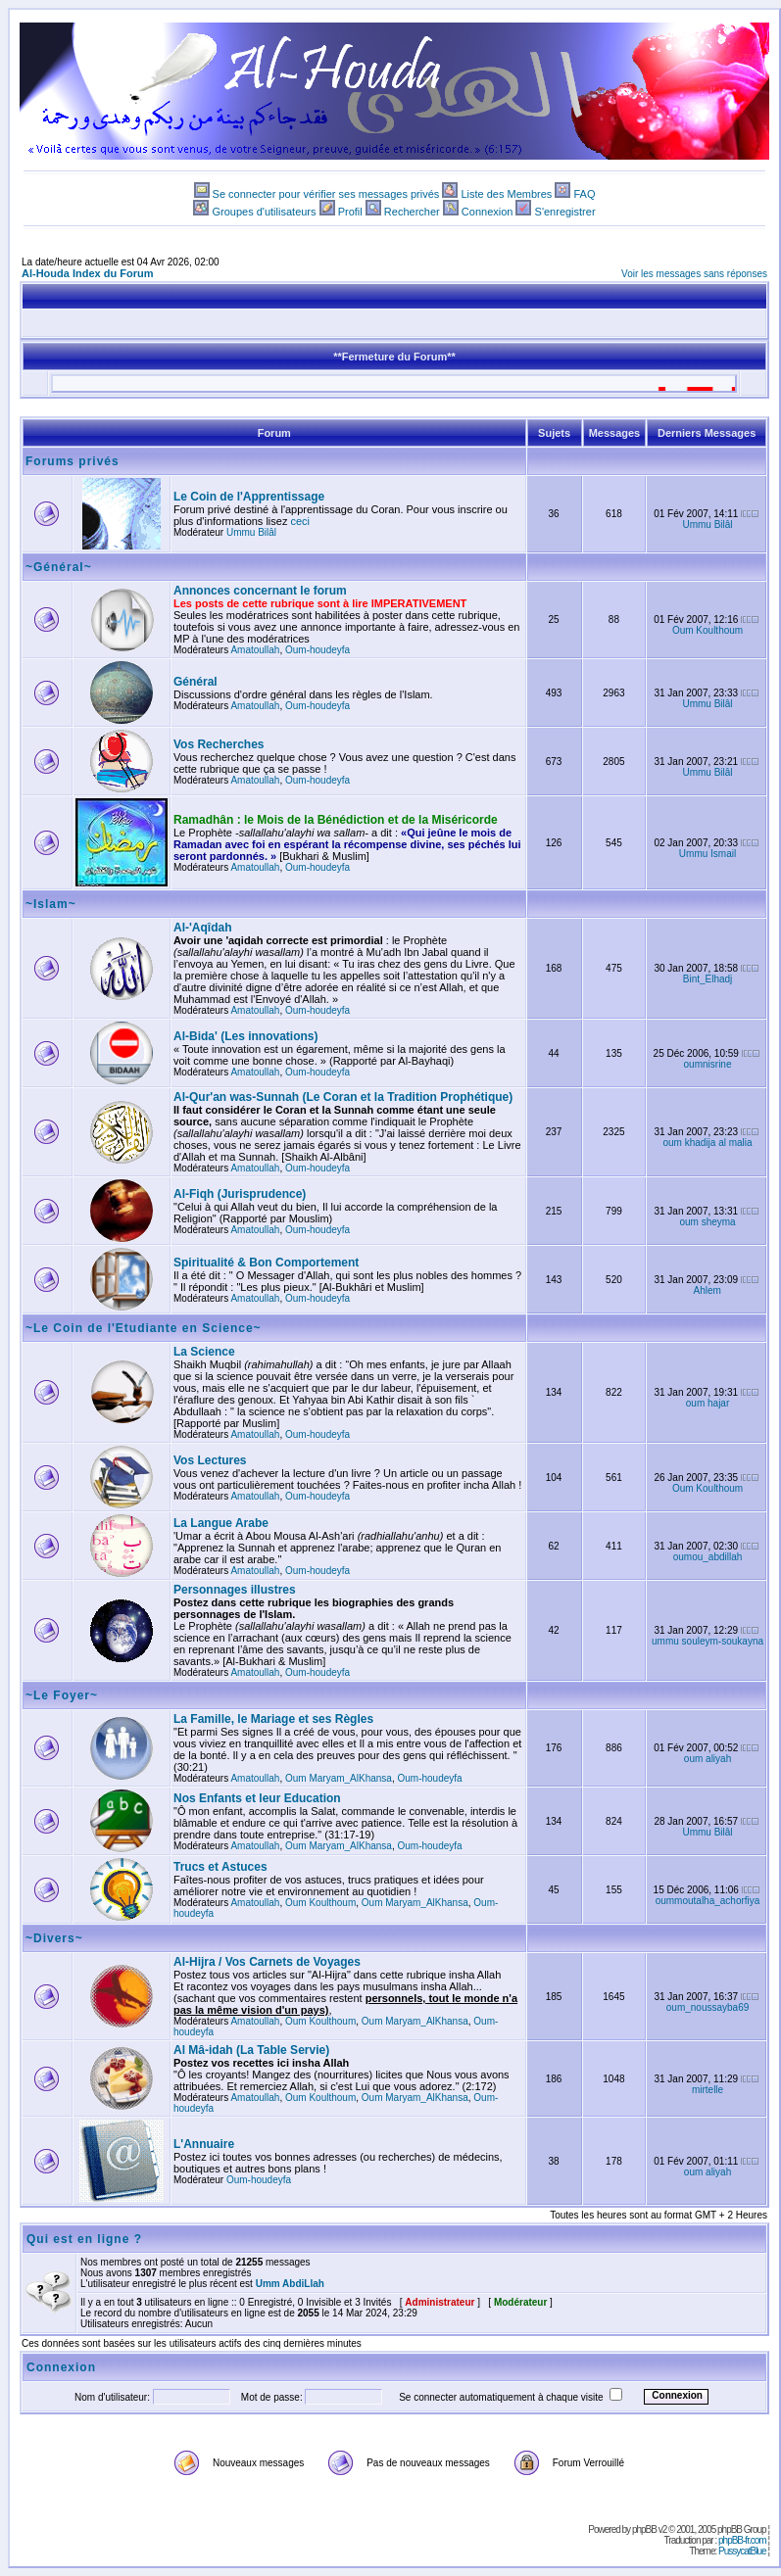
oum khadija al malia (707, 1142)
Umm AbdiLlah (290, 2283)
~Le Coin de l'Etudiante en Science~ (143, 1328)
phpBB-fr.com (742, 2540)
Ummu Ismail (707, 853)
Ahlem (707, 1290)
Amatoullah (254, 649)
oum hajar (707, 1403)
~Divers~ (54, 1938)
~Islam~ (50, 904)
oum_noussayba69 (708, 2007)
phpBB (644, 2529)
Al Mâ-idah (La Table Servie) (251, 2050)
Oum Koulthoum (707, 630)
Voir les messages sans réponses (694, 273)
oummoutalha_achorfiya (708, 1900)
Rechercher (412, 211)
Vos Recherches (219, 744)
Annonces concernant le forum (260, 590)
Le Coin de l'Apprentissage (248, 496)
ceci (301, 521)
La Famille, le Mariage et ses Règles (273, 1719)
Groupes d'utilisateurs (264, 211)
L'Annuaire (203, 2144)
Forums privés (72, 461)
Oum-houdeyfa (317, 649)
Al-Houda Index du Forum (87, 273)
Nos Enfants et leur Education (257, 1798)
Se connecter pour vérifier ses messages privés (326, 194)
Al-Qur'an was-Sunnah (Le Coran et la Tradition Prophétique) (343, 1097)
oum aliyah (707, 1758)
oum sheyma (707, 1221)
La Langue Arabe (220, 1523)
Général (195, 682)
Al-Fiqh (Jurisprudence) (239, 1194)
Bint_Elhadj (708, 979)
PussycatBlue (742, 2551)
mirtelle (707, 2089)
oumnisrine (708, 1064)
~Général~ (58, 567)
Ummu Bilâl (251, 532)
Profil (350, 211)
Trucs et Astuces (220, 1867)
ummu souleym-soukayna (707, 1641)
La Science (204, 1352)
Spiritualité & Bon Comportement (266, 1262)
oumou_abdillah (708, 1556)
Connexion (487, 211)
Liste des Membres (506, 194)
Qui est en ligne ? (84, 2239)
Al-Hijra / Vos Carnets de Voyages (267, 1962)
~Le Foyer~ (61, 1695)
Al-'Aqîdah (202, 927)
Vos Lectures (209, 1460)
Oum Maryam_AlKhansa (338, 1778)
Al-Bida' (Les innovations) (245, 1036)
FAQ (584, 194)
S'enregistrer (565, 211)
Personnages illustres (234, 1590)
